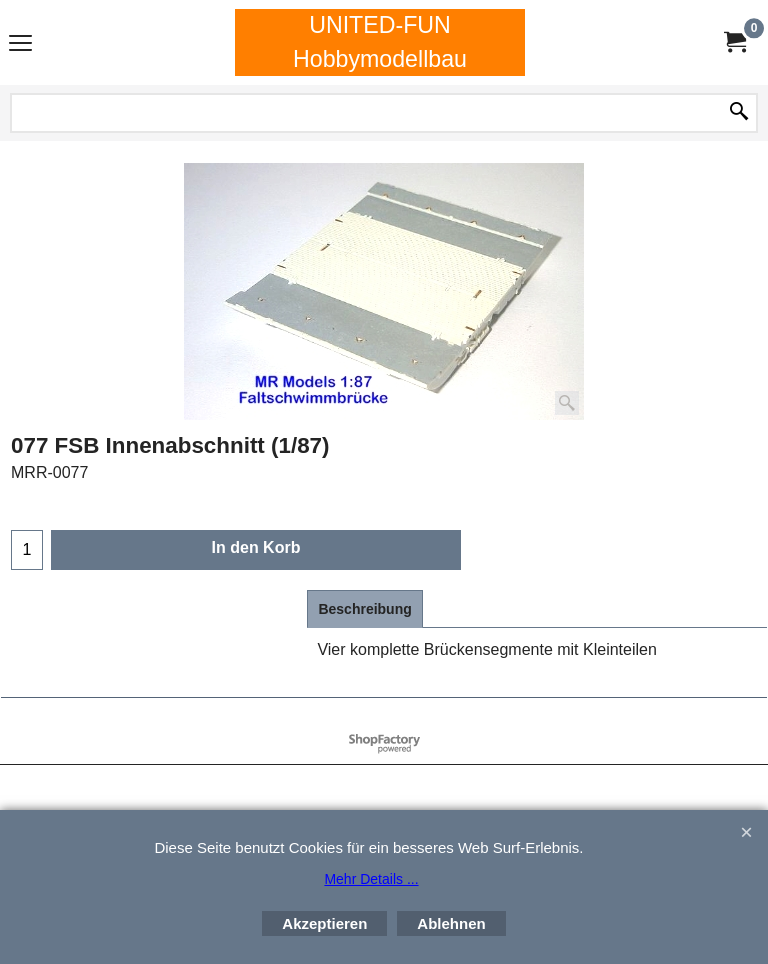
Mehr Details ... (371, 879)
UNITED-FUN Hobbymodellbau (380, 42)
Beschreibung (364, 609)
